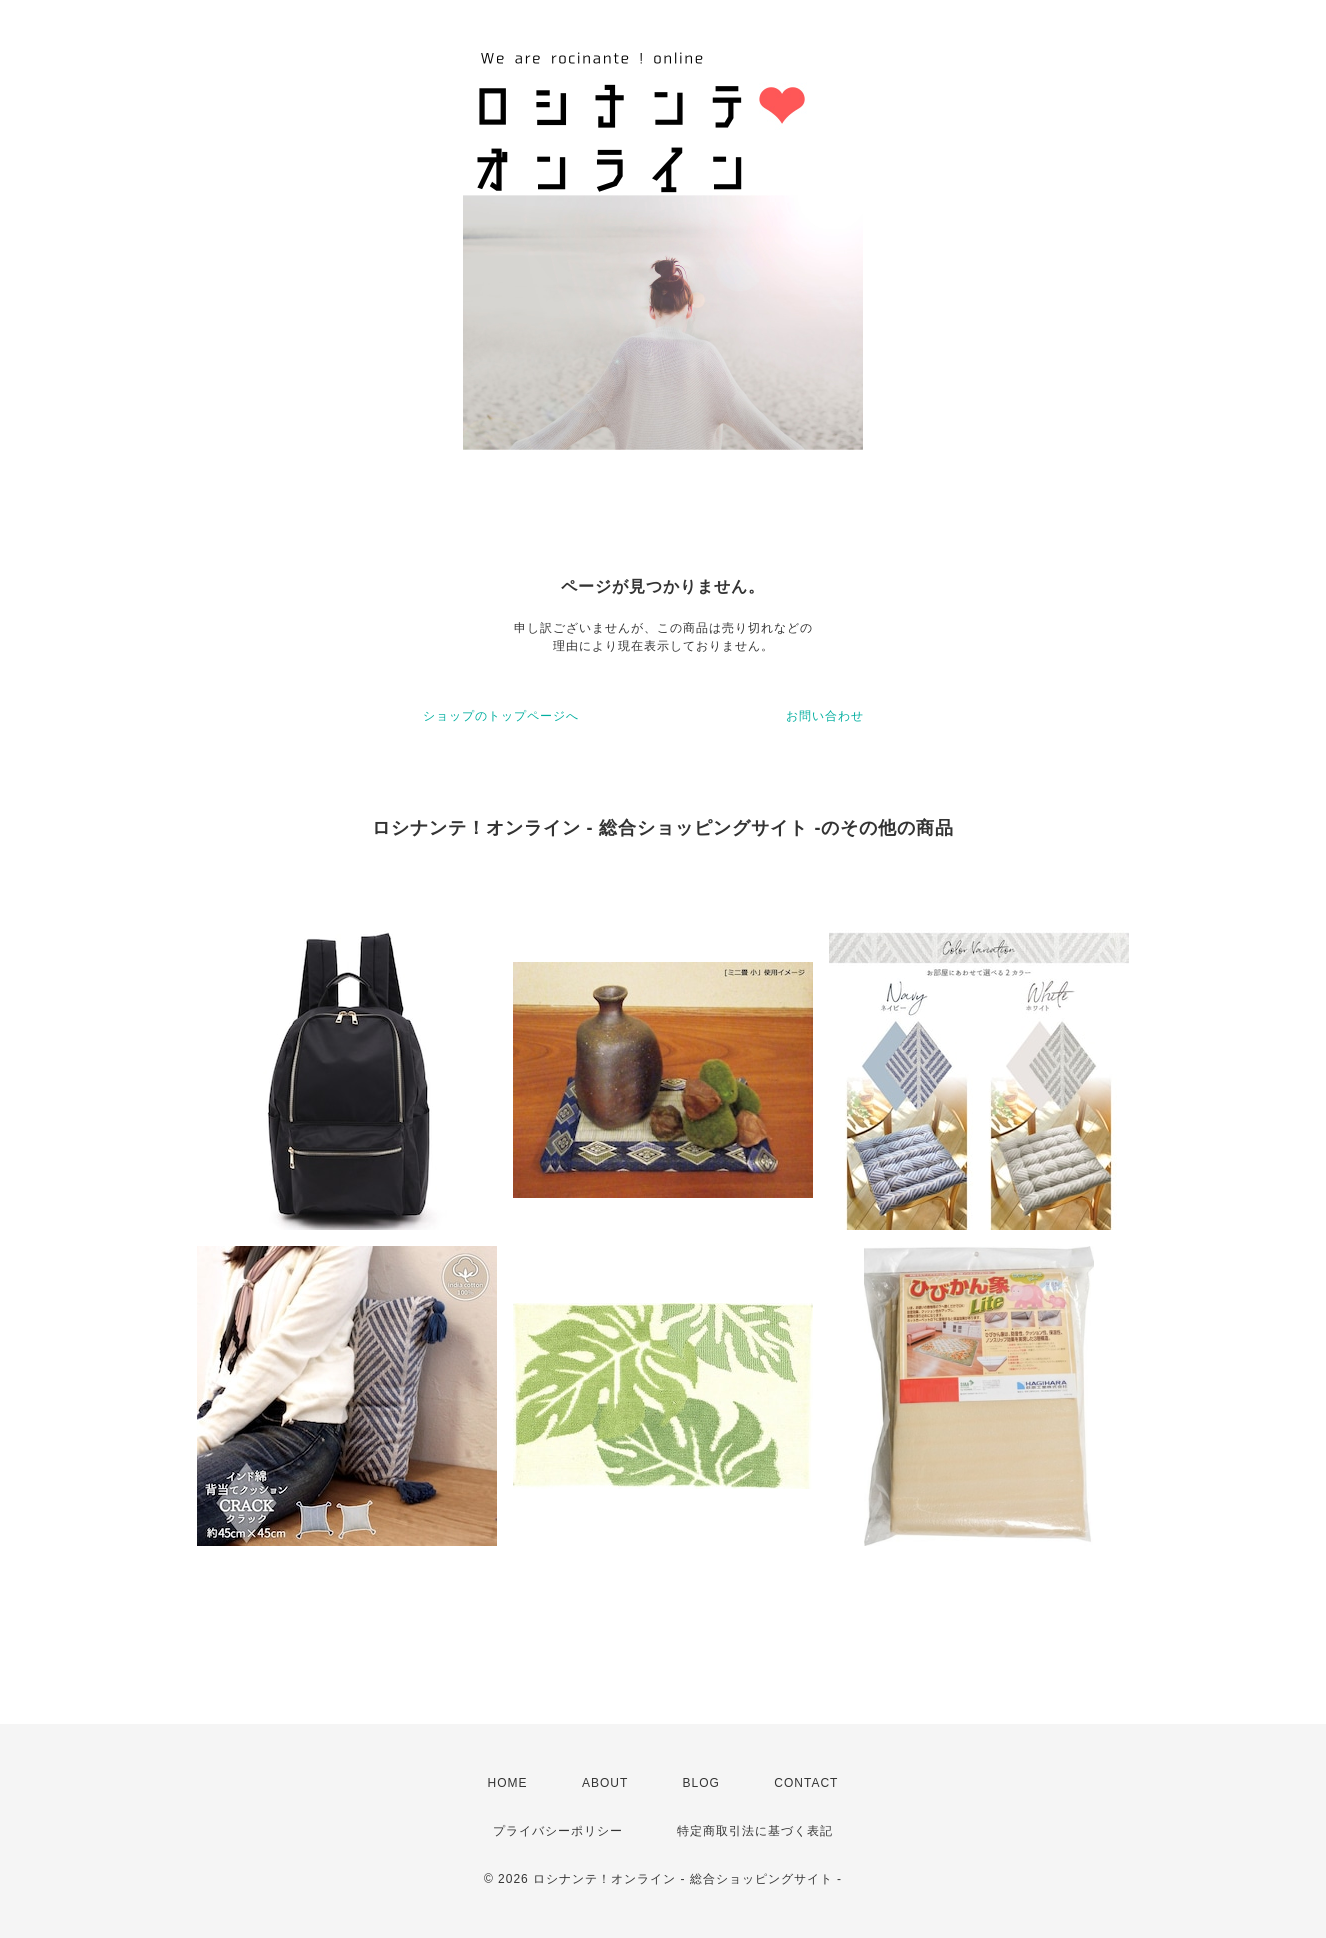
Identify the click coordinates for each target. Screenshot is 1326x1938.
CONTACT (806, 1783)
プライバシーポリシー (558, 1831)
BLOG (701, 1783)
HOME (508, 1783)
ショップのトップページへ (501, 716)
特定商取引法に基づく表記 (755, 1831)
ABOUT (605, 1783)
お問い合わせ (825, 716)
